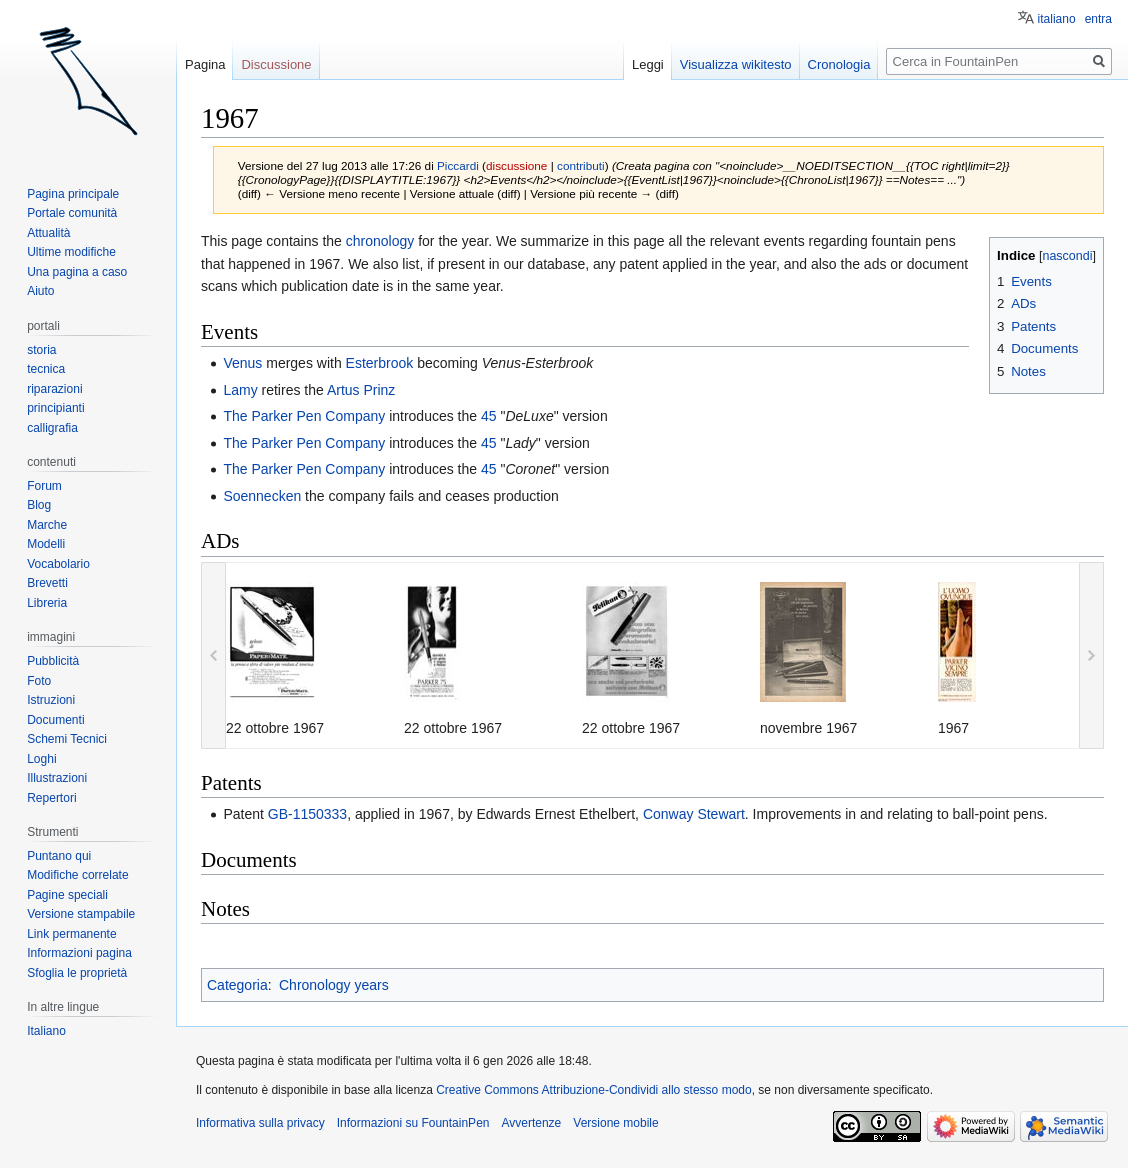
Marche (47, 525)
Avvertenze (531, 1123)
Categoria (237, 985)
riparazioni (54, 389)
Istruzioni (51, 700)
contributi (581, 165)
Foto (39, 681)
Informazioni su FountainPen (413, 1123)
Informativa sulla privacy (260, 1123)
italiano (1057, 19)
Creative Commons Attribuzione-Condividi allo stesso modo (593, 1090)
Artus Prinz (361, 390)
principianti (55, 408)
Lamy (240, 390)
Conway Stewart (694, 814)
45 (489, 416)
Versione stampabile (81, 914)
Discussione (276, 64)
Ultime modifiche (71, 252)
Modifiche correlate (77, 875)
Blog (39, 505)
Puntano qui (59, 856)
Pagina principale (73, 194)
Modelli (46, 544)
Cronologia (839, 64)
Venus (242, 363)
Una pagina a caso (77, 272)
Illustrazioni (57, 778)
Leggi (648, 64)
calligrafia (52, 428)
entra (1098, 19)
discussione (516, 165)
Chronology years (334, 985)
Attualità (48, 233)
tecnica (46, 369)
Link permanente (71, 934)
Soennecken (262, 496)
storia (41, 350)
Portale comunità (72, 213)
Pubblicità (53, 661)
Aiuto (40, 291)
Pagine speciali (67, 895)
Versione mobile (615, 1123)
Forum (44, 486)
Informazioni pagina (79, 953)
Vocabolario (58, 564)
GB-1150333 (307, 814)
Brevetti (47, 583)
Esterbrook (380, 363)
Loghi (41, 759)
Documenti (55, 720)
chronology (380, 241)
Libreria (47, 603)
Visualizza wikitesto (736, 64)
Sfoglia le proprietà (77, 973)
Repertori (51, 798)
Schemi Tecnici (67, 739)
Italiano (46, 1031)
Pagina (205, 64)
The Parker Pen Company (304, 416)
